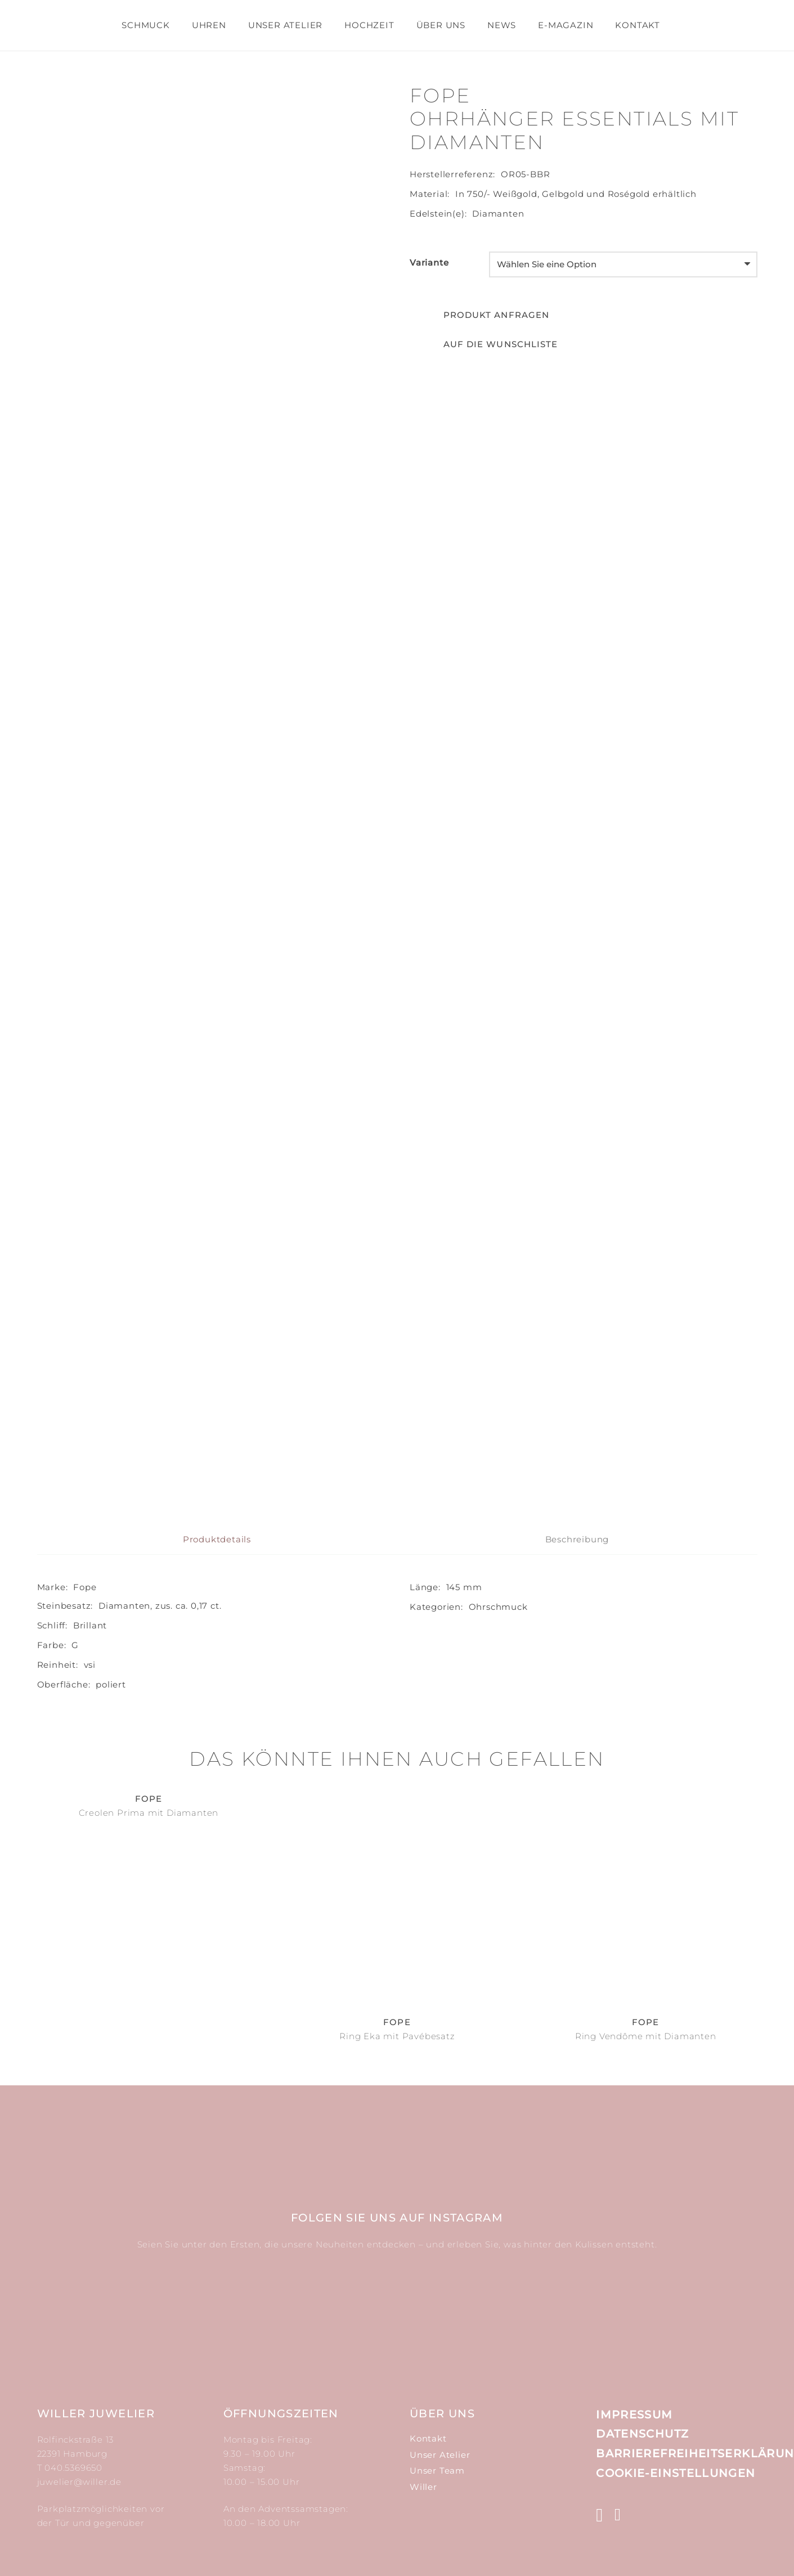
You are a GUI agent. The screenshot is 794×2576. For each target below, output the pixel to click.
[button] (484, 344)
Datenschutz (642, 2433)
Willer (423, 2486)
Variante (429, 262)
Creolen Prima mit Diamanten (149, 1812)
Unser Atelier (440, 2454)
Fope (84, 1587)
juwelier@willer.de (79, 2481)
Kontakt (428, 2438)
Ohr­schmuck (498, 1606)
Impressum (634, 2414)
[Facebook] (617, 2514)
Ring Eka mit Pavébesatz (396, 2036)
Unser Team (437, 2470)
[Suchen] (681, 25)
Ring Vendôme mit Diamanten (645, 2036)
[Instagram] (599, 2515)
